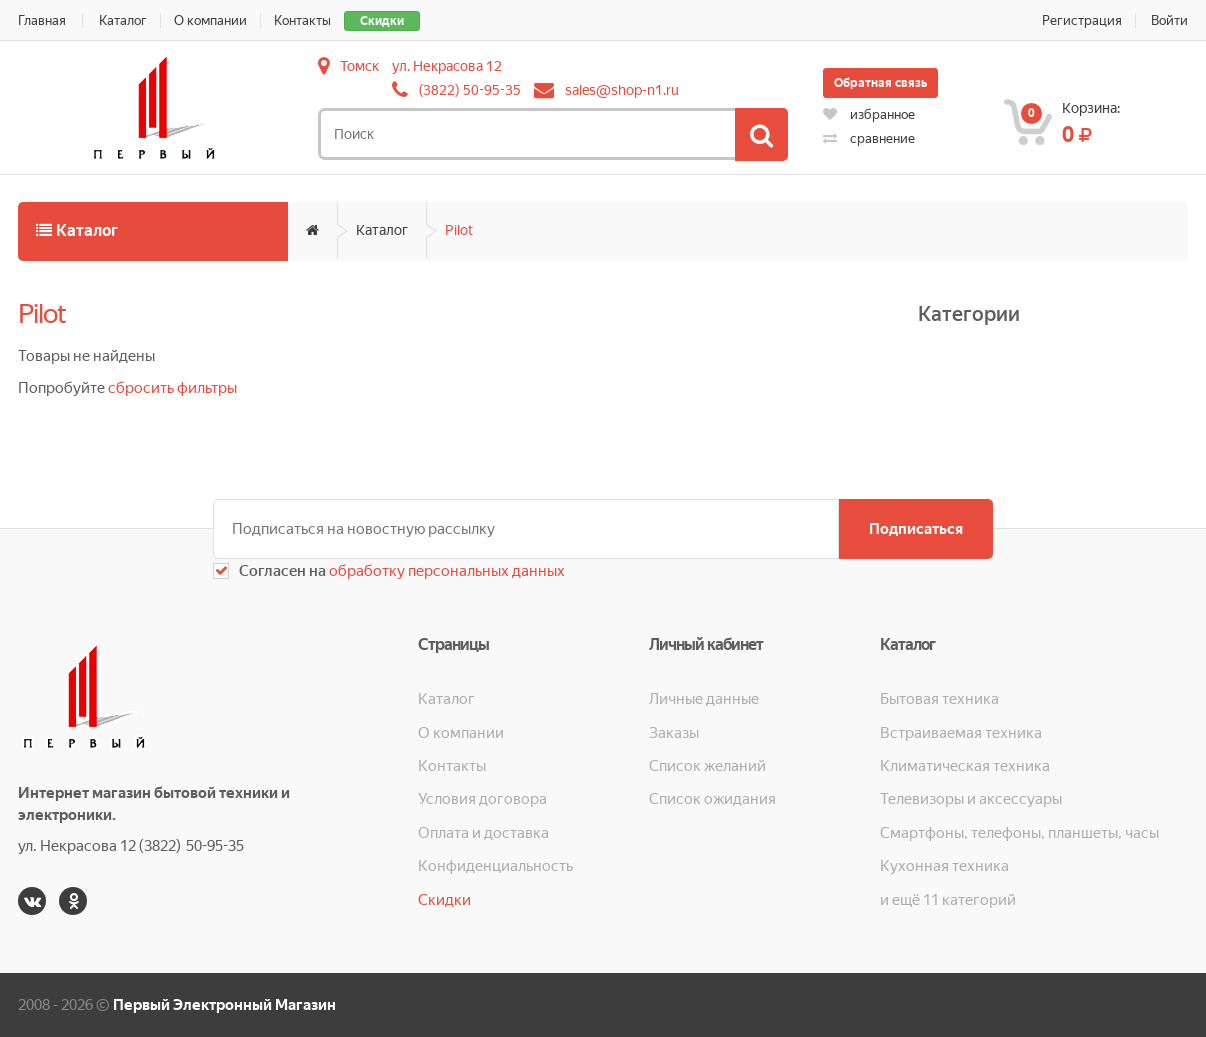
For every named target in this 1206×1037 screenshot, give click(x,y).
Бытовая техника (939, 699)
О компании (210, 20)
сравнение (869, 138)
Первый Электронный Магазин (224, 1005)
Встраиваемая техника (961, 733)
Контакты (302, 20)
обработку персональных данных (445, 571)
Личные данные (704, 699)
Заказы (674, 733)
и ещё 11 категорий (948, 900)
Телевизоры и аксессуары (971, 799)
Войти (1169, 20)
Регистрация (1082, 20)
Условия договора (482, 799)
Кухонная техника (944, 866)
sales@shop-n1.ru (622, 90)
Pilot (459, 230)
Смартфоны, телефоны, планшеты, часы (1019, 833)
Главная (42, 20)
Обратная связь (880, 83)
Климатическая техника (965, 766)
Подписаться (916, 529)
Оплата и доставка (483, 833)
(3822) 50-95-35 (470, 90)
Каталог (123, 20)
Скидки (382, 21)
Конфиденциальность (495, 866)
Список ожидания (712, 799)
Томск (359, 66)
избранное (869, 114)
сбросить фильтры (172, 388)
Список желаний (707, 766)
